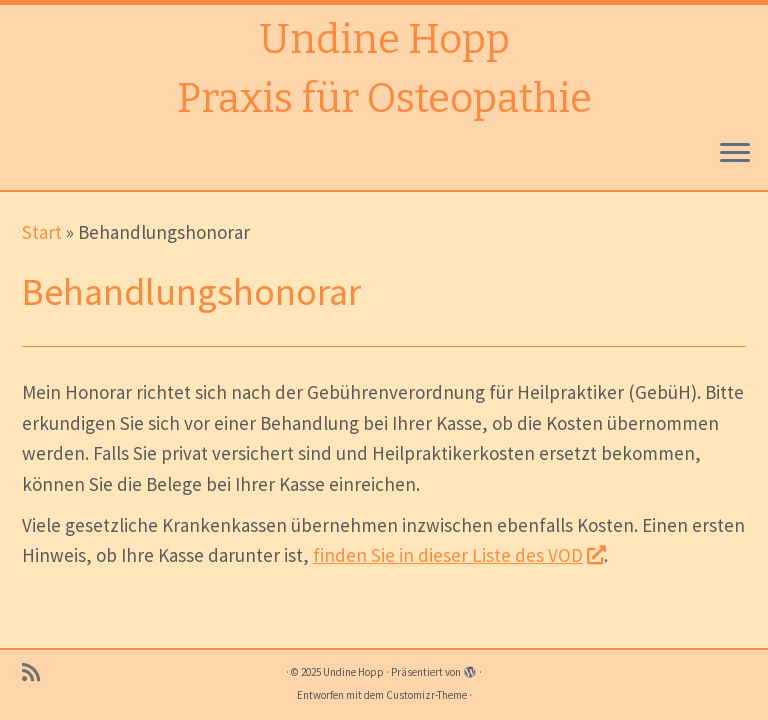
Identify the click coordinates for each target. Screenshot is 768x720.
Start (42, 232)
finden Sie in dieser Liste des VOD (458, 555)
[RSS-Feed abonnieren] (37, 673)
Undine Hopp (384, 40)
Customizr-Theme (426, 695)
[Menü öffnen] (735, 154)
